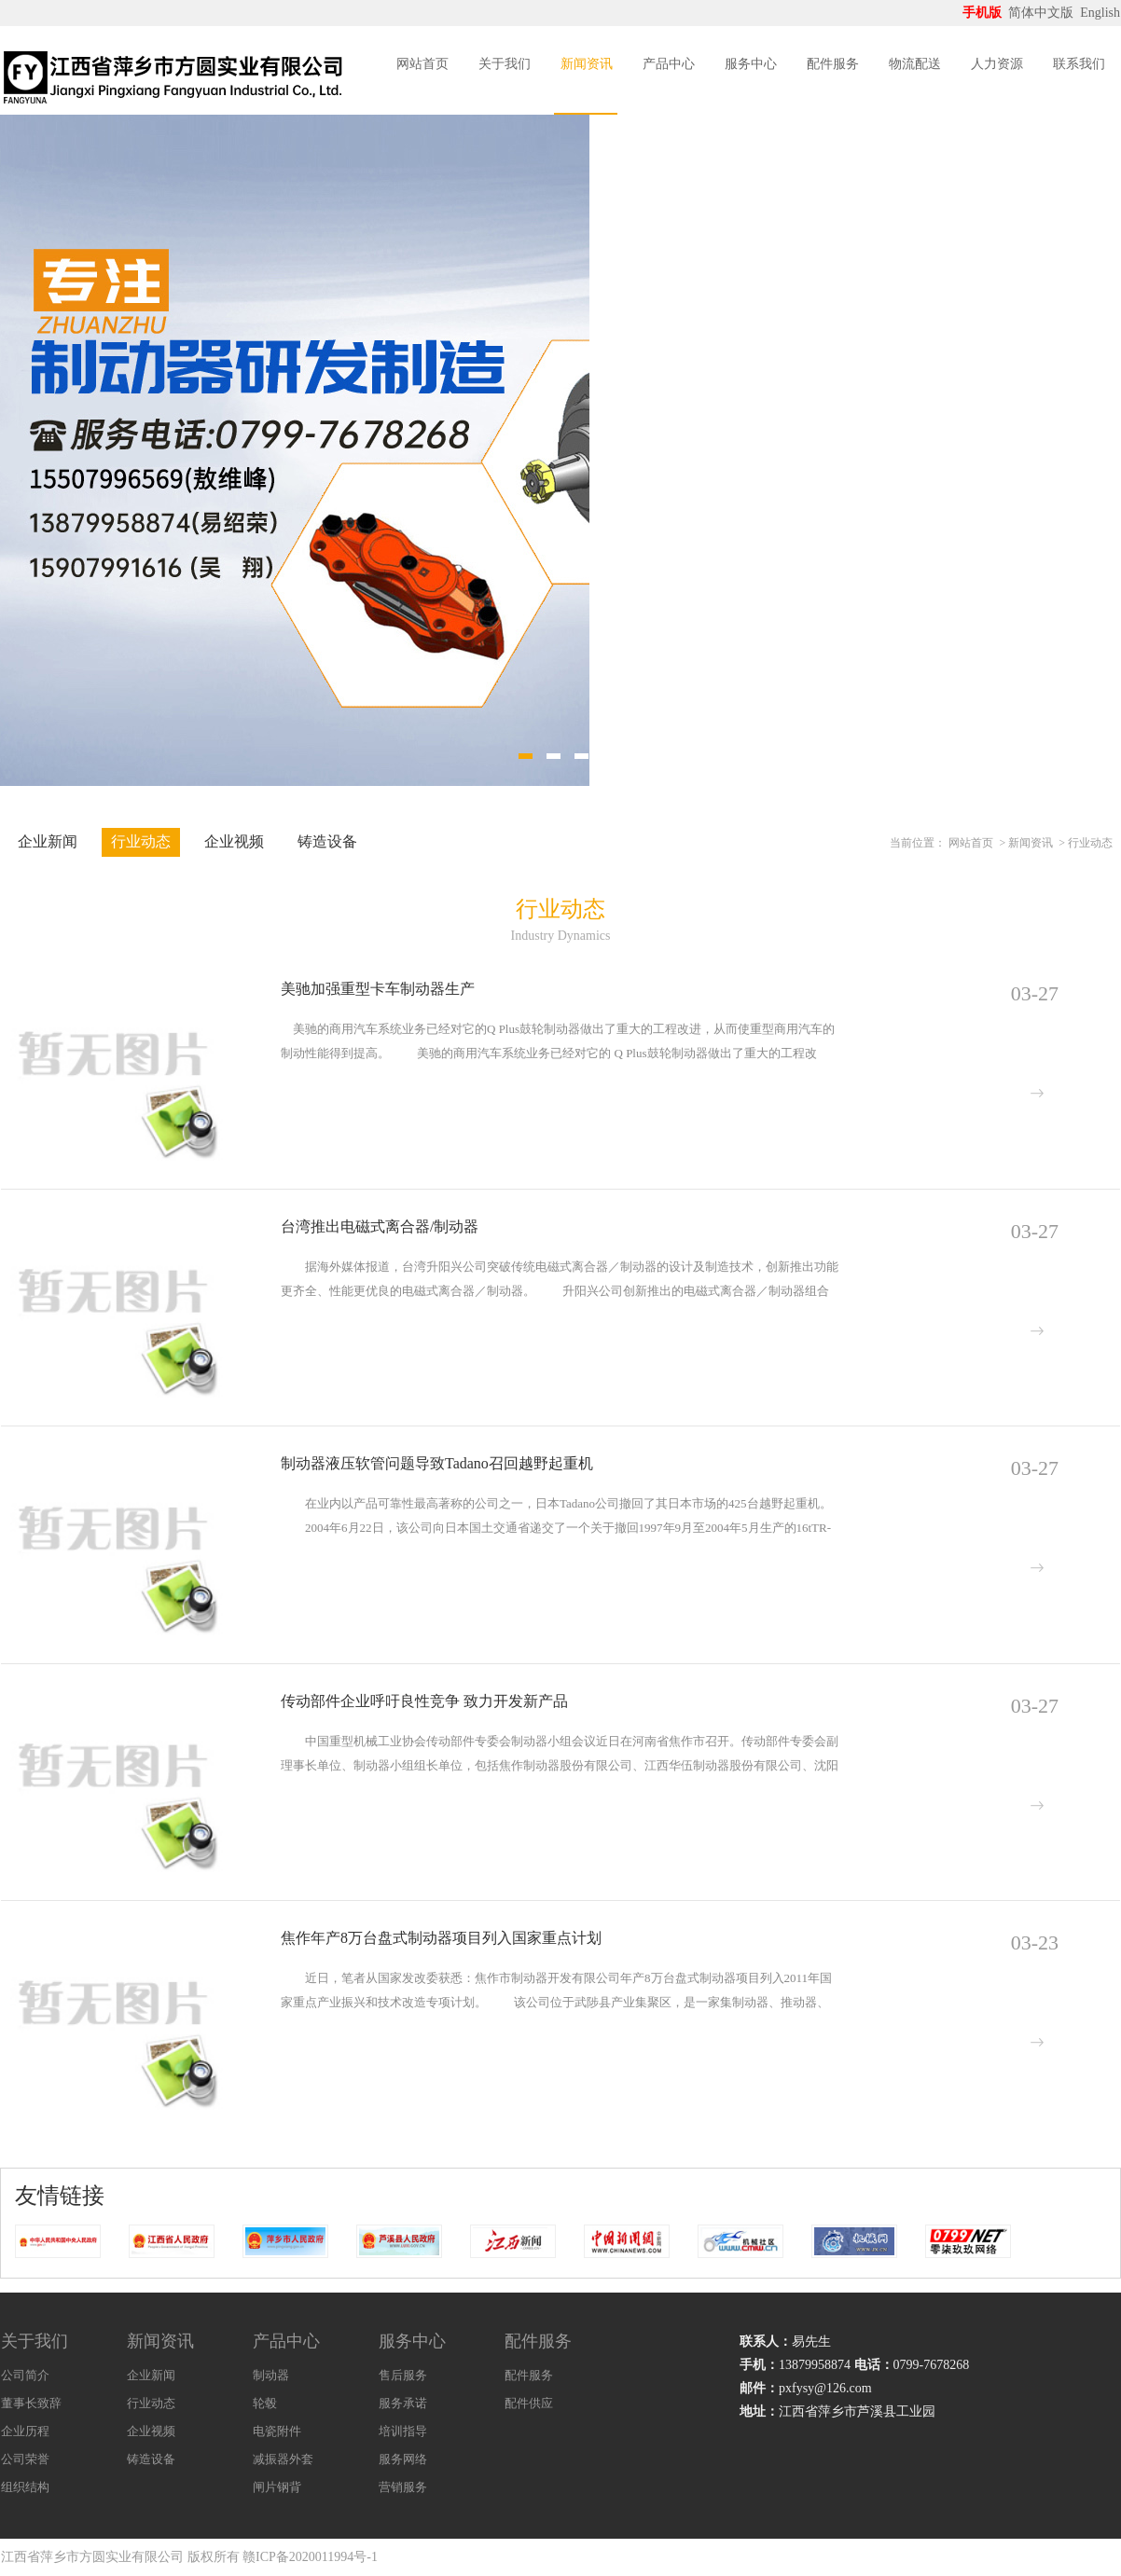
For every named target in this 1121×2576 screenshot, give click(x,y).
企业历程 (25, 2431)
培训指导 (403, 2431)
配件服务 (833, 64)
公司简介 (25, 2375)
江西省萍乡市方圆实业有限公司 (92, 2557)
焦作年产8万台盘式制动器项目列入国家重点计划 (441, 1938)
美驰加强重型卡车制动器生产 (378, 989)
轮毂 (265, 2403)
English (1100, 13)
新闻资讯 (586, 64)
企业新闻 (47, 841)
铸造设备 (327, 841)
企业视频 (234, 841)
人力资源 (997, 64)
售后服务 (403, 2375)
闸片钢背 (277, 2487)
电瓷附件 (277, 2431)
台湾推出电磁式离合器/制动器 (379, 1226)
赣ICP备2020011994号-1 (310, 2557)
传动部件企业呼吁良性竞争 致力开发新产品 (424, 1701)
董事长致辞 (31, 2403)
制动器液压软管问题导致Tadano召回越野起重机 (437, 1463)
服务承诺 (403, 2403)
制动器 (271, 2375)
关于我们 (504, 64)
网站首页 (422, 64)
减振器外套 (283, 2459)
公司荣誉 (25, 2459)
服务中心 (751, 64)
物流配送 (915, 64)
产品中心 (669, 64)
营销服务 (403, 2487)
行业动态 (141, 841)
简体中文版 (1042, 13)
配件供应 (529, 2403)
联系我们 (1079, 64)
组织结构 (25, 2487)
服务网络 (403, 2459)
